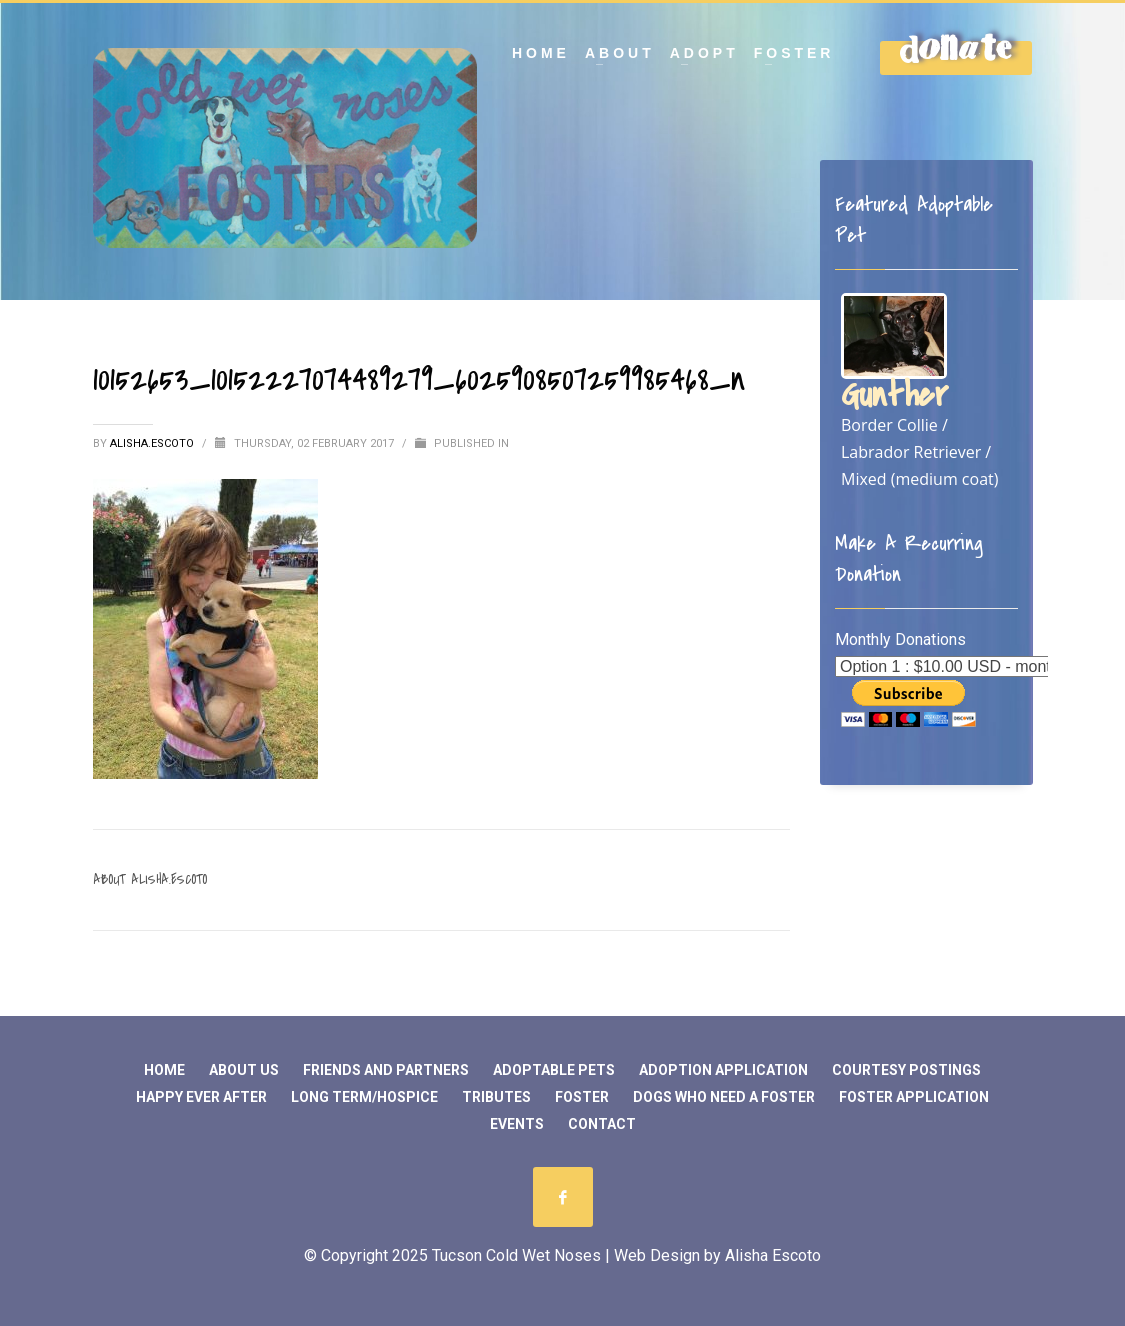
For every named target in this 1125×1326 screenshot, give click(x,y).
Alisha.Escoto (153, 443)
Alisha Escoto (773, 1255)
